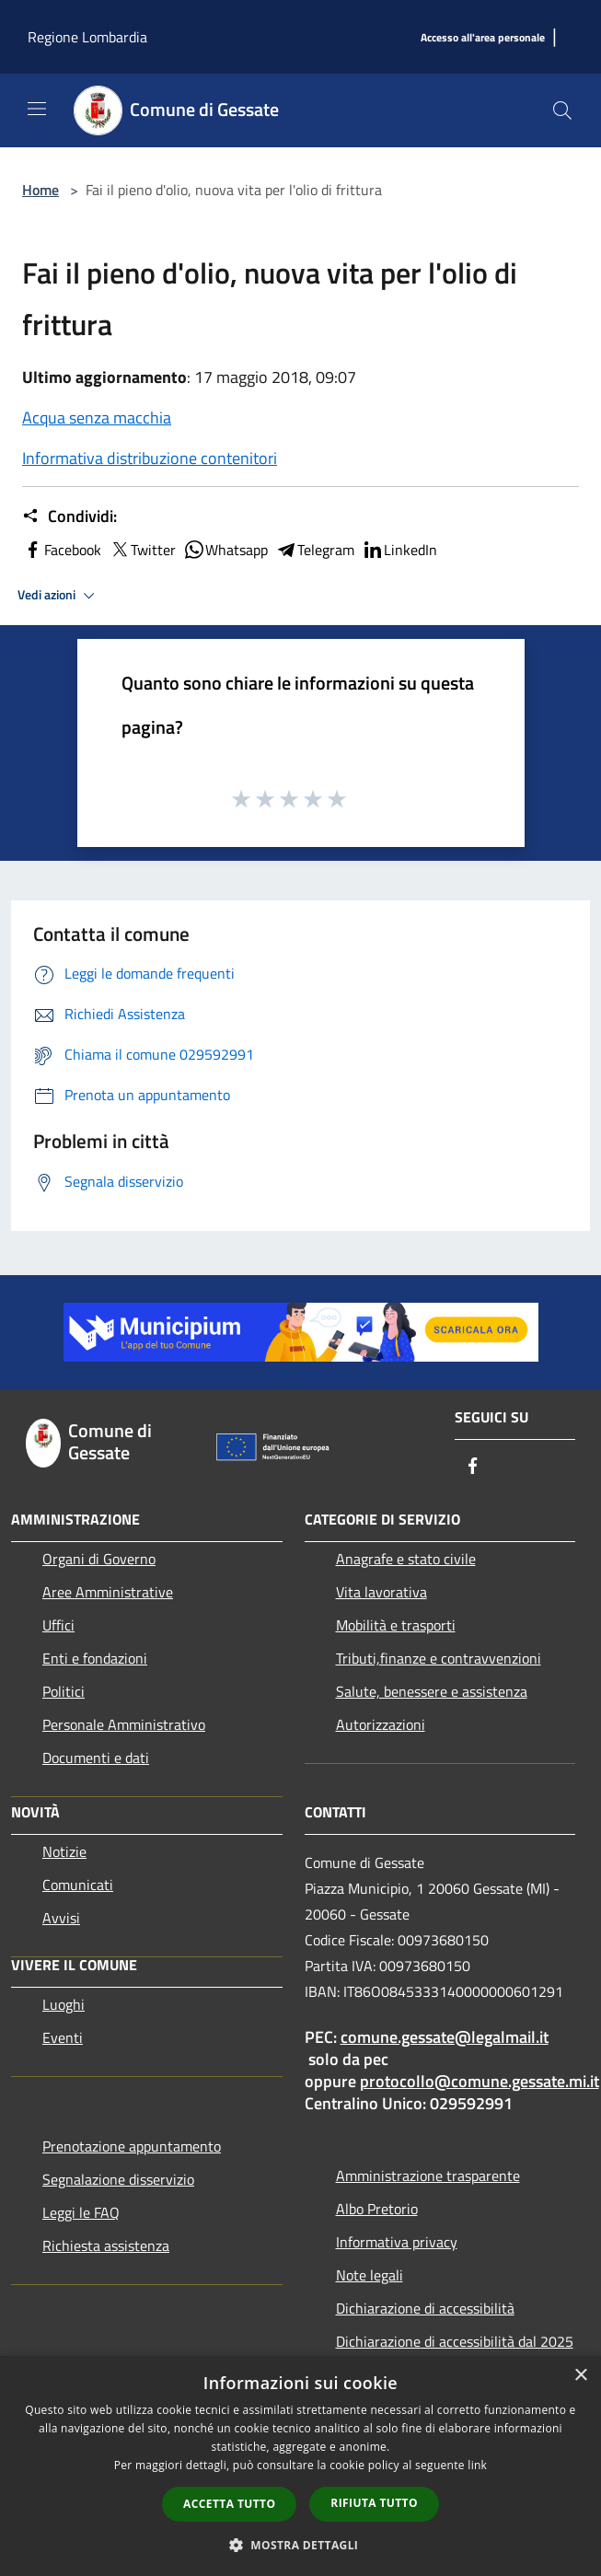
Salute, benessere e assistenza (431, 1691)
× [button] (580, 2376)
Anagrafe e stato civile (406, 1559)
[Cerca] (562, 110)
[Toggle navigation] (37, 109)
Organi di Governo (99, 1559)
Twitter (142, 550)
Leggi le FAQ (81, 2212)
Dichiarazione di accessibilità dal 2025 (454, 2341)
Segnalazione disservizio (118, 2179)
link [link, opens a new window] (477, 2465)
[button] (301, 2544)
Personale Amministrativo (123, 1724)
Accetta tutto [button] (229, 2504)
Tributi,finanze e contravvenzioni (438, 1658)
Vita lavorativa (381, 1592)
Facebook (61, 550)
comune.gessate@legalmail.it (445, 2037)
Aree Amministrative (107, 1592)
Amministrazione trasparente (428, 2175)
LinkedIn (399, 550)
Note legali (369, 2275)
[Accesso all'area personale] (483, 38)
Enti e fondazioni (94, 1658)
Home (40, 190)
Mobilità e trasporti (396, 1625)
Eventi (62, 2037)
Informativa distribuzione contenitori (149, 458)
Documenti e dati (95, 1757)
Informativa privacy (396, 2242)
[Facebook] (473, 1467)
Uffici (58, 1625)
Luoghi (63, 2004)
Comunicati (77, 1885)
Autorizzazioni (380, 1724)
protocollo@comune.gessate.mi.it (479, 2081)
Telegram (314, 550)
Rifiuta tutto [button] (374, 2503)
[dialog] (300, 2466)
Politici (63, 1691)
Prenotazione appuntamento (131, 2146)
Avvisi (61, 1918)
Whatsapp (225, 550)
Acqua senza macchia (96, 417)
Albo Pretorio (377, 2209)
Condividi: (69, 516)
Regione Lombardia (87, 37)
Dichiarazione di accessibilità (425, 2308)
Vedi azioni (58, 596)
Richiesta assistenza (105, 2245)
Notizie (64, 1851)
